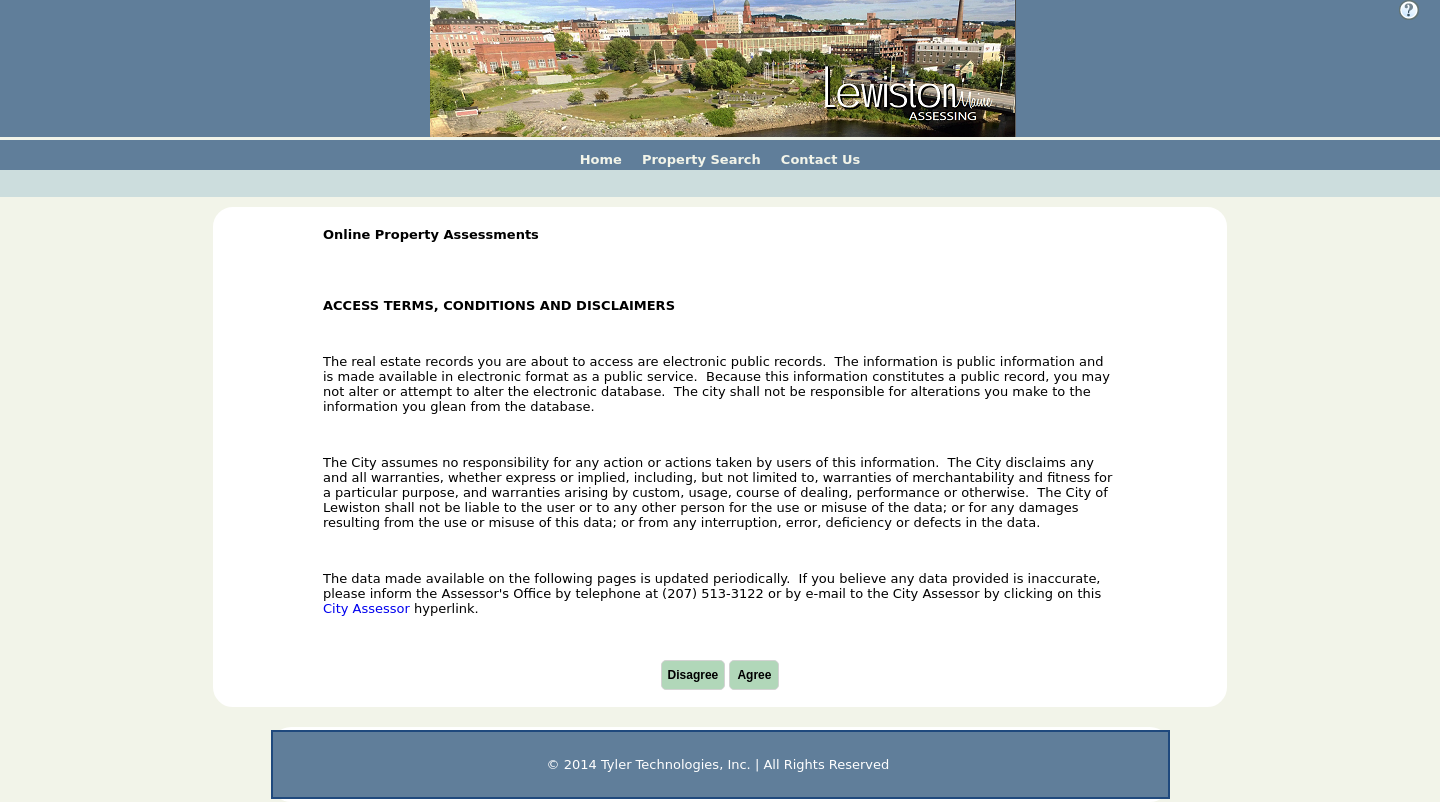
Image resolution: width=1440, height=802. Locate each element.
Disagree (693, 675)
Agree (754, 675)
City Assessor (366, 608)
